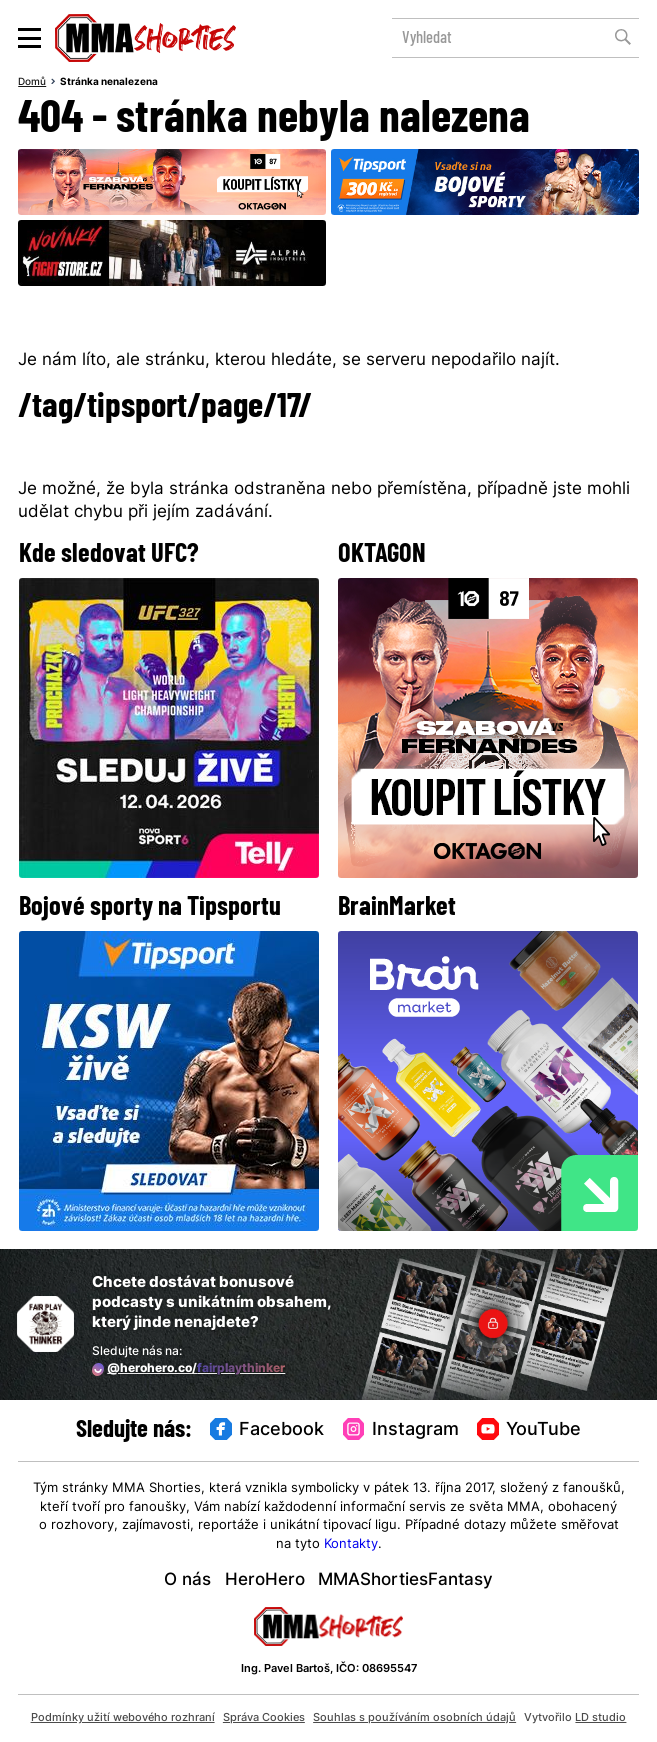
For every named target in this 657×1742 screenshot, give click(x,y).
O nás (187, 1581)
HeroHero (265, 1581)
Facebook (267, 1430)
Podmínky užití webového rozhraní (123, 1718)
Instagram (401, 1430)
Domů (32, 82)
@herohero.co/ (189, 1369)
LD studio (600, 1718)
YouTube (529, 1430)
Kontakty (351, 1544)
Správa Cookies (264, 1718)
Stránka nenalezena (109, 82)
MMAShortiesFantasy (405, 1581)
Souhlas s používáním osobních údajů (414, 1718)
